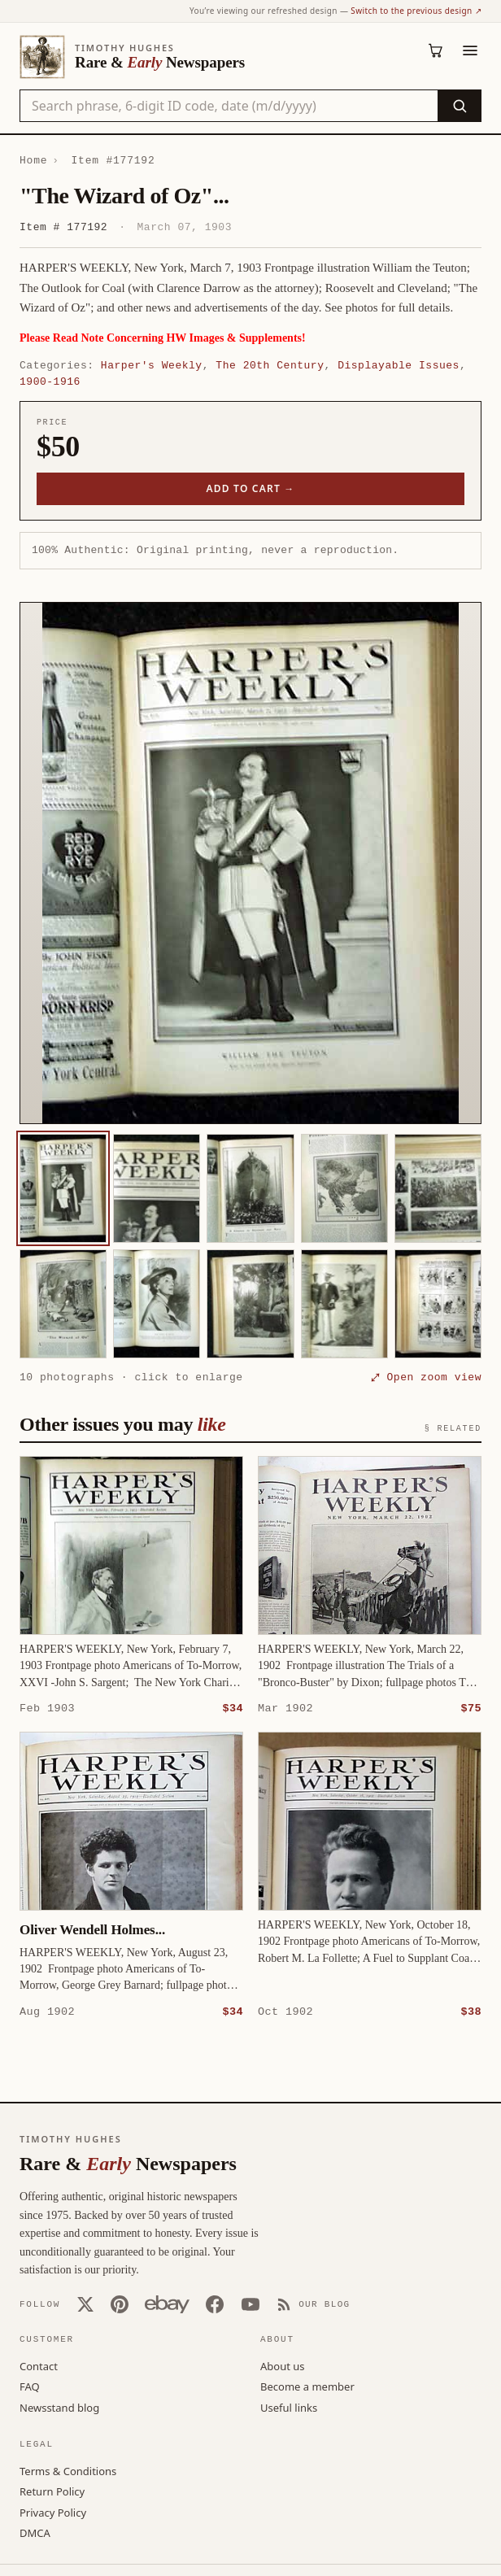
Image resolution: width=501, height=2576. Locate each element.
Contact (39, 2365)
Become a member (307, 2385)
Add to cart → (251, 488)
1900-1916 (50, 381)
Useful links (288, 2406)
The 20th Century (270, 365)
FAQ (30, 2385)
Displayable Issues (399, 365)
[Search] (459, 105)
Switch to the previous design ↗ (416, 10)
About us (282, 2365)
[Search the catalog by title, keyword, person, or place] (229, 105)
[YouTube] (250, 2303)
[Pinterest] (120, 2303)
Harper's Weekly (152, 365)
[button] (250, 863)
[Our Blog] (313, 2303)
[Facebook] (215, 2303)
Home (33, 160)
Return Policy (52, 2490)
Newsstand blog (59, 2406)
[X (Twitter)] (85, 2303)
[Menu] (470, 50)
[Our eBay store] (167, 2303)
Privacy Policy (53, 2511)
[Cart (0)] (436, 50)
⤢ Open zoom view (426, 1377)
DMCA (35, 2532)
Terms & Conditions (68, 2470)
